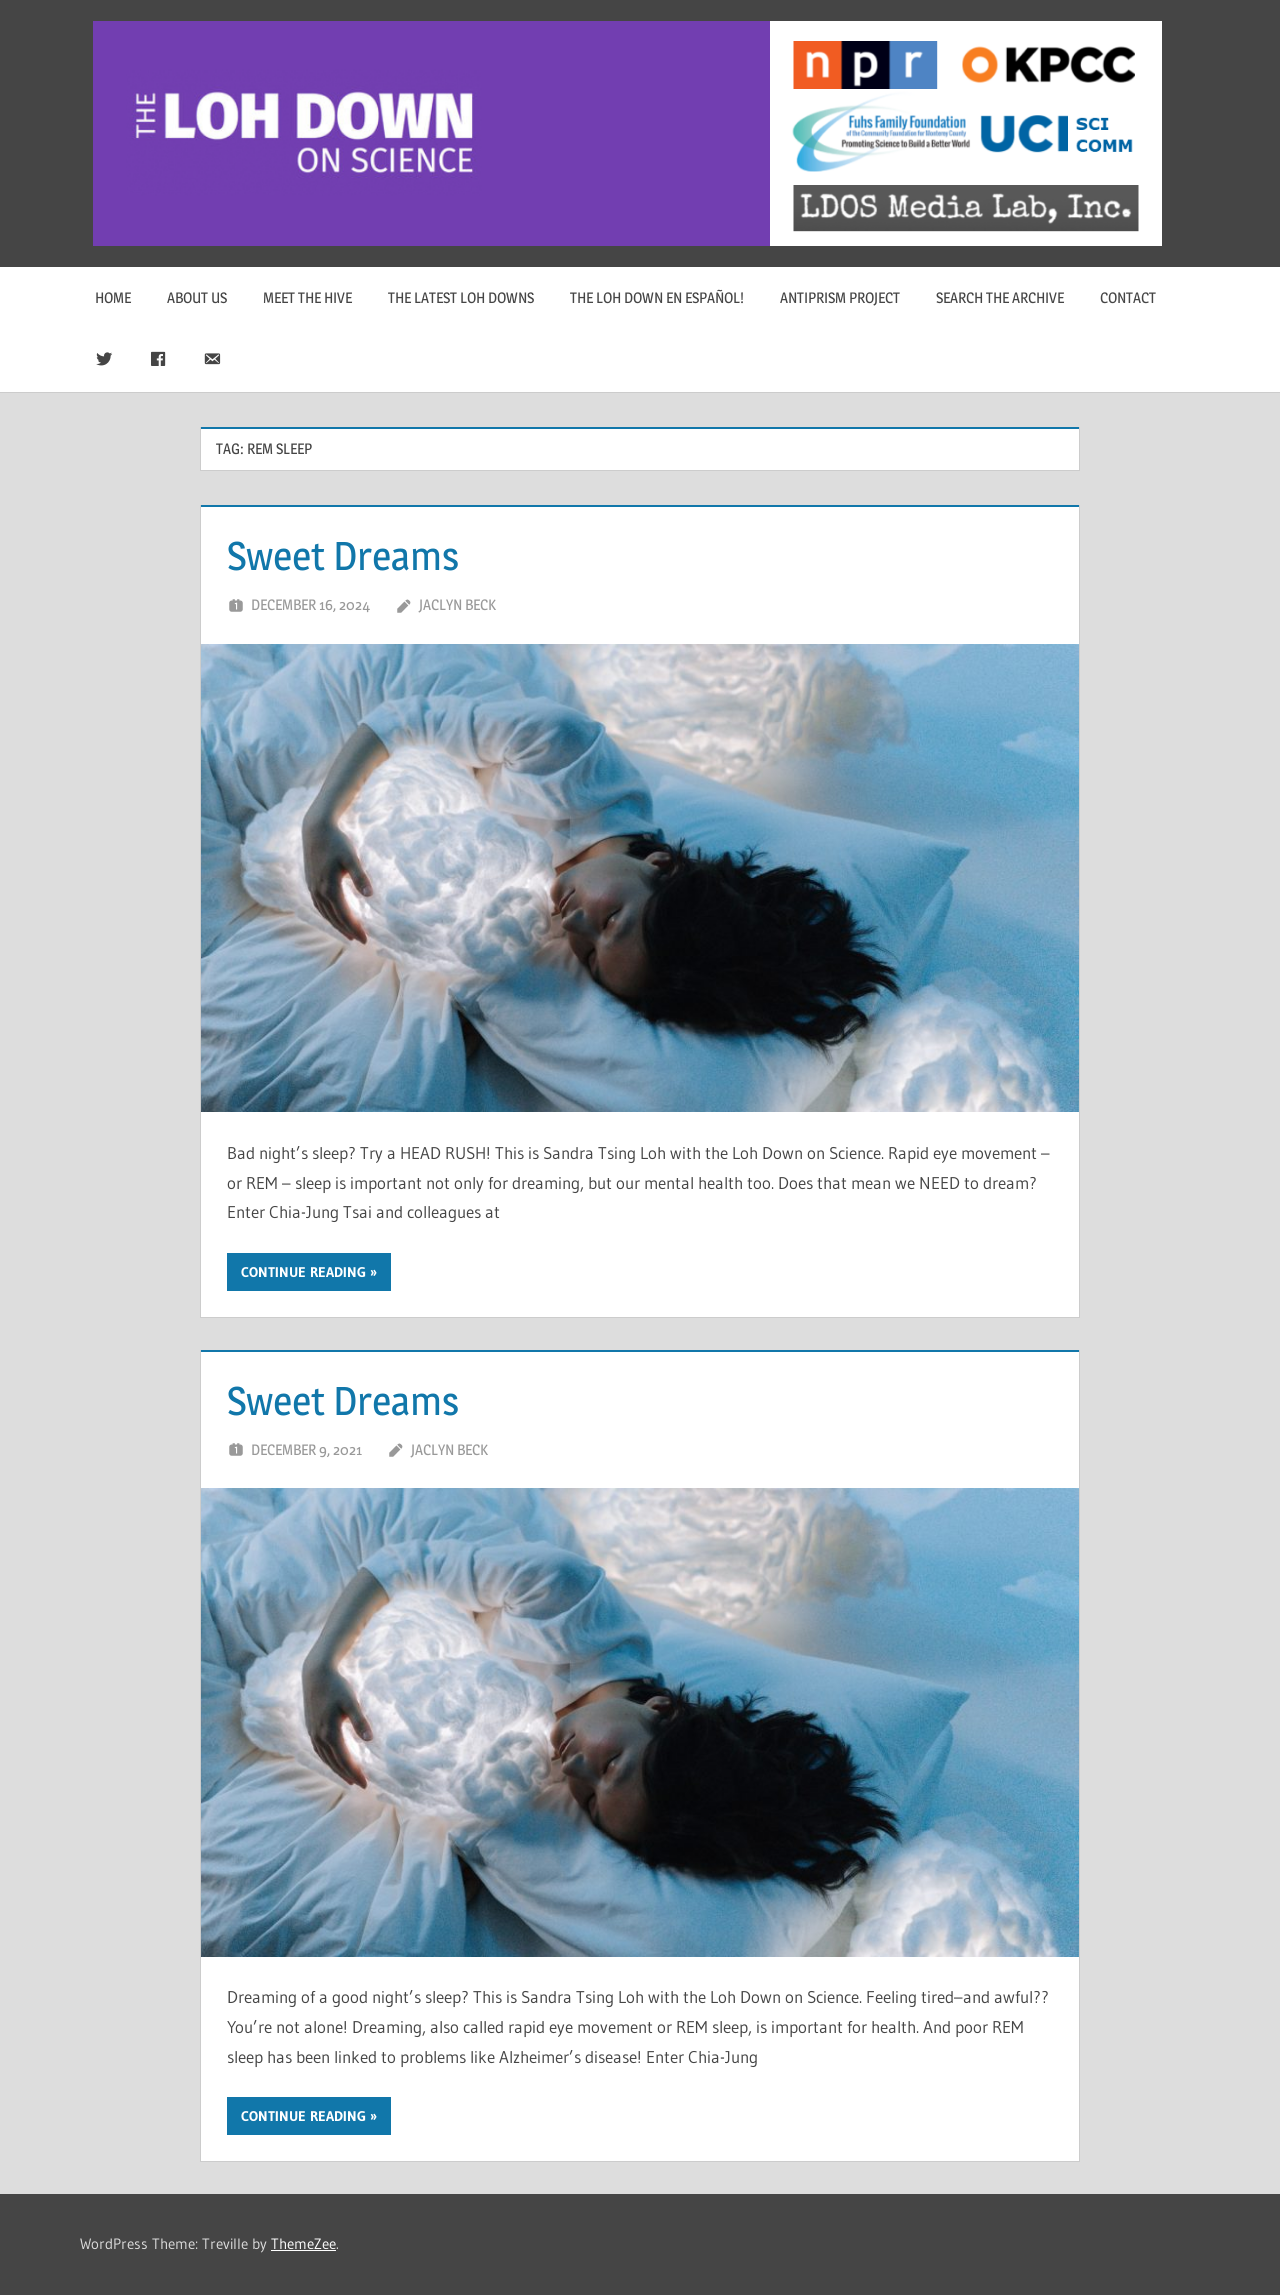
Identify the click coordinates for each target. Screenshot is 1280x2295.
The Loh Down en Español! (657, 297)
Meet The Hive (307, 297)
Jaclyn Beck (457, 604)
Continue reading (303, 1272)
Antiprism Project (840, 297)
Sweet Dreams (343, 555)
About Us (197, 297)
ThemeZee (303, 2243)
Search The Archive (1000, 297)
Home (113, 297)
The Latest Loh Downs (461, 297)
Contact (1128, 297)
